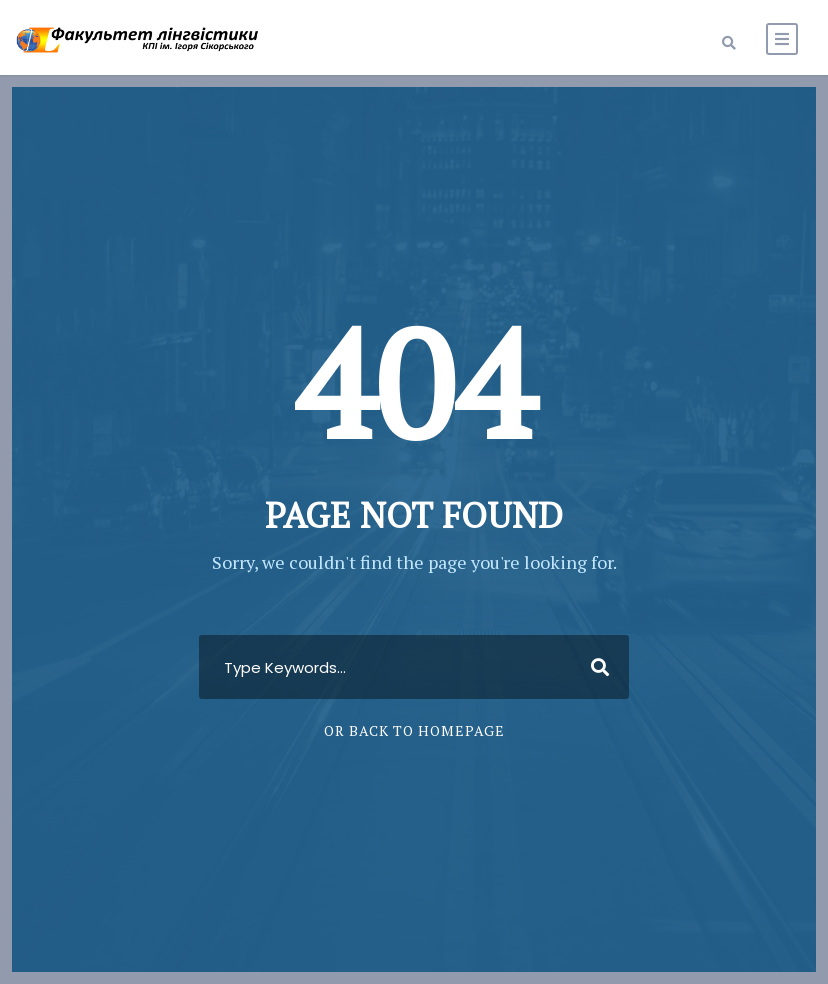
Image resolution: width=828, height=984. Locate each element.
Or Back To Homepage (414, 730)
